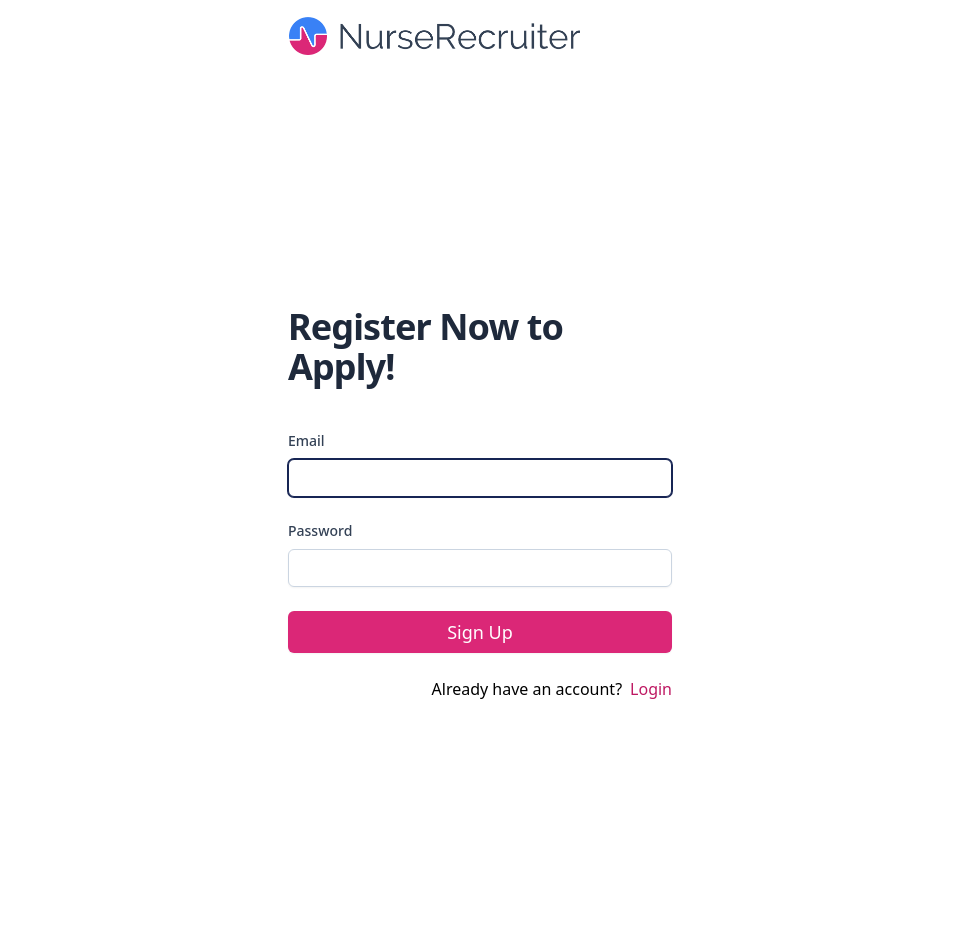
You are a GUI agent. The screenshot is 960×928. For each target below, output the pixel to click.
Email (306, 440)
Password (320, 530)
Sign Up (480, 632)
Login (651, 689)
